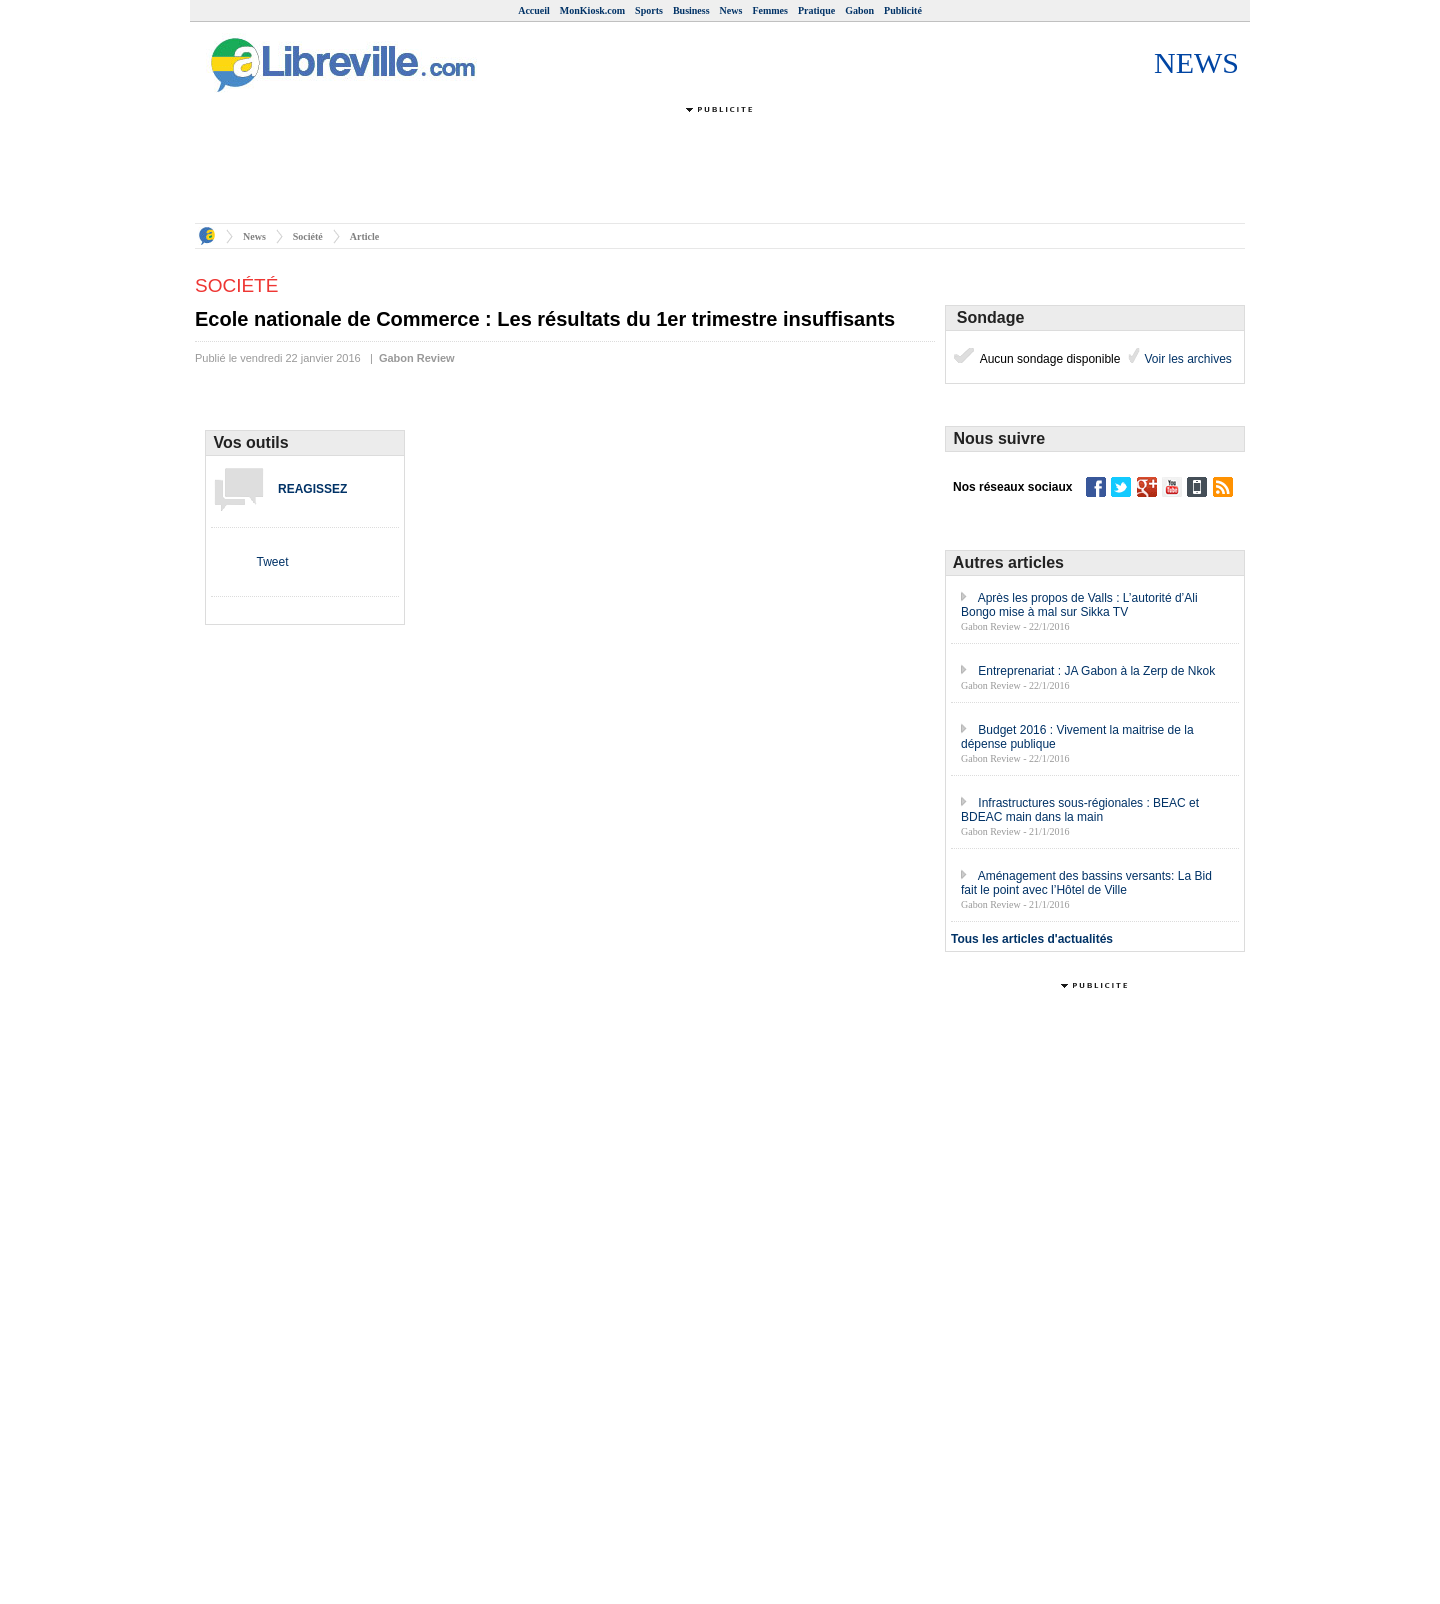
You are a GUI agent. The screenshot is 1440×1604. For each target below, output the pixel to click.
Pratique (816, 10)
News (731, 10)
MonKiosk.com (592, 10)
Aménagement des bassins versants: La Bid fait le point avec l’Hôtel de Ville (1086, 883)
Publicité (903, 10)
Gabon (859, 10)
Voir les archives (1186, 359)
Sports (649, 10)
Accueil (534, 10)
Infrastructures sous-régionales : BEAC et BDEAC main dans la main (1080, 810)
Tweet (272, 562)
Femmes (770, 10)
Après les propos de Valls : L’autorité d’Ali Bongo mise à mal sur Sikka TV (1079, 605)
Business (691, 10)
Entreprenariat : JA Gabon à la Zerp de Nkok (1096, 671)
